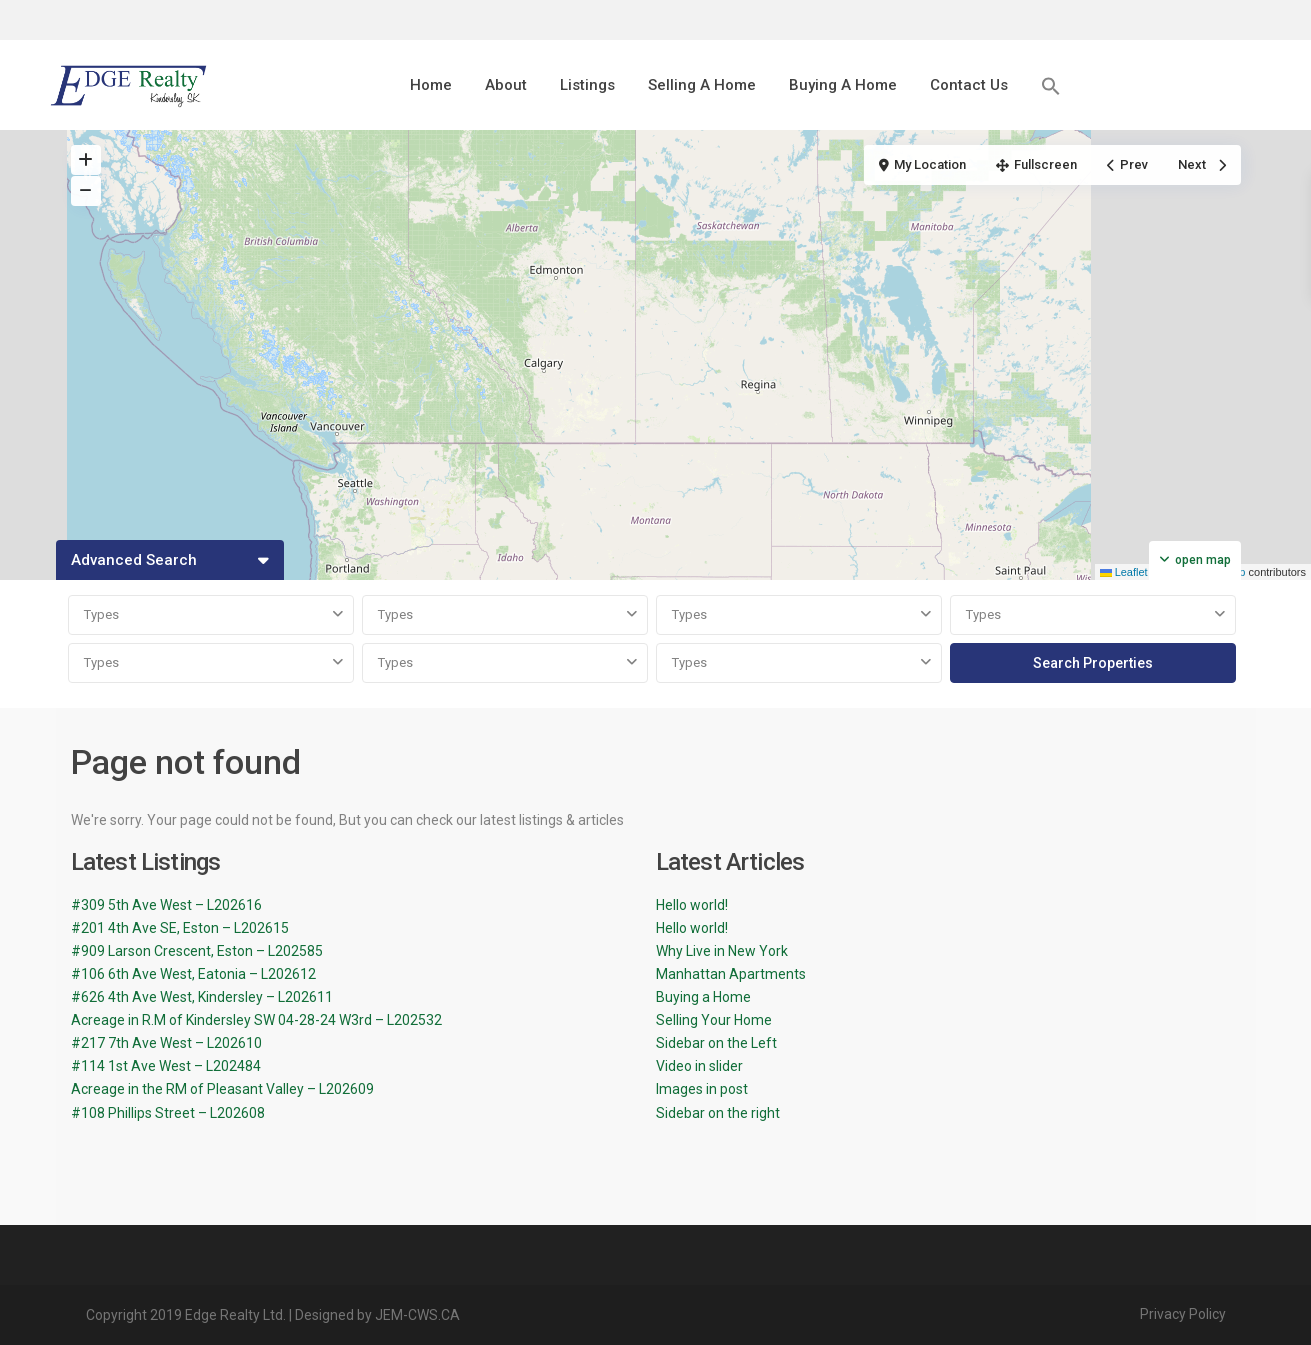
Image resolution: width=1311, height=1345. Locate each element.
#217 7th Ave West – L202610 (166, 1043)
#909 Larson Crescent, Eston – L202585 (197, 951)
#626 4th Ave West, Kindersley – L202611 (202, 997)
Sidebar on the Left (716, 1043)
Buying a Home (703, 997)
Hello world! (692, 905)
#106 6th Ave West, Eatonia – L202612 (193, 974)
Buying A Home (843, 85)
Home (431, 85)
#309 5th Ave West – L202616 (166, 905)
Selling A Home (702, 85)
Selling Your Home (714, 1020)
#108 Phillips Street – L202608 (168, 1113)
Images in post (702, 1089)
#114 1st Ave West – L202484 (166, 1066)
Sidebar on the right (718, 1113)
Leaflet (1124, 572)
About (506, 85)
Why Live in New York (722, 951)
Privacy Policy (1183, 1314)
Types (101, 614)
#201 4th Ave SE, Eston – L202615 (180, 928)
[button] (1051, 86)
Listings (587, 85)
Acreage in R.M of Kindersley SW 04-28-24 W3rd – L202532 (256, 1020)
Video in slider (699, 1066)
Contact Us (969, 85)
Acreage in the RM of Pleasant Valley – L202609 (222, 1089)
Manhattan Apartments (731, 974)
